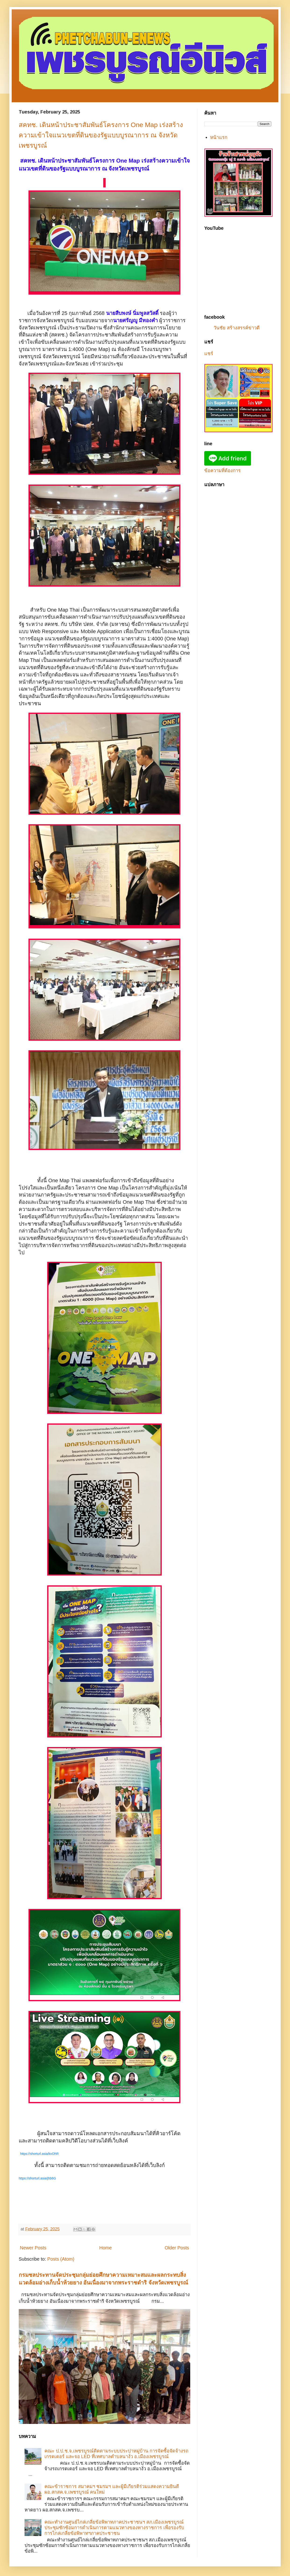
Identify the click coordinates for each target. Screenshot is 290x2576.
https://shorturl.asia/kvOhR (39, 2154)
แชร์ (208, 353)
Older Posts (177, 2247)
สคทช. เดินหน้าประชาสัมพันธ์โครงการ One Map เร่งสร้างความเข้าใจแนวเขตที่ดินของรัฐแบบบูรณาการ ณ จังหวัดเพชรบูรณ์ (101, 135)
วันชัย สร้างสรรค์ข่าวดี (237, 327)
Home (105, 2247)
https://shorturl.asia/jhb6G (37, 2178)
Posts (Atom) (60, 2259)
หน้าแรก (218, 137)
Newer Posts (33, 2247)
